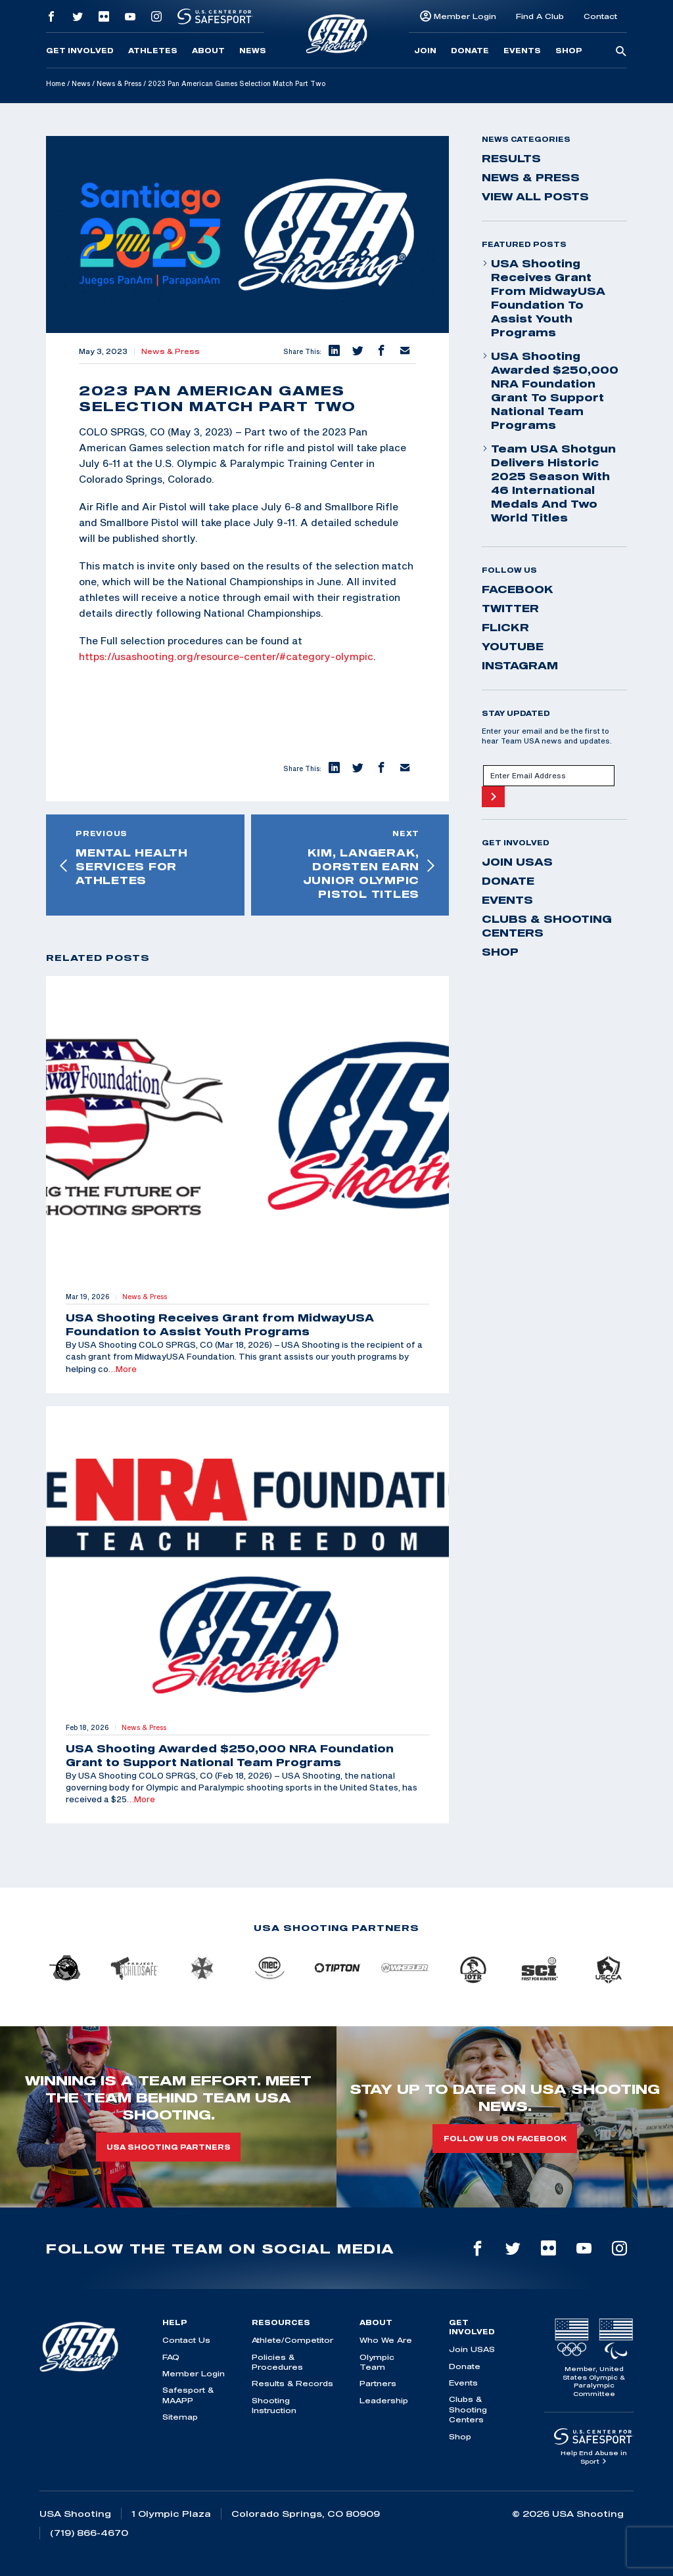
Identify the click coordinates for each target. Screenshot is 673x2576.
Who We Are (386, 2340)
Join (425, 51)
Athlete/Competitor (292, 2340)
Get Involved (80, 51)
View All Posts (535, 196)
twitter (510, 608)
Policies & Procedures (277, 2362)
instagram (520, 665)
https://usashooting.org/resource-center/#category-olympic (226, 656)
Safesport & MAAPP (188, 2395)
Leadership (384, 2400)
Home (55, 83)
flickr (505, 627)
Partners (378, 2383)
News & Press (119, 83)
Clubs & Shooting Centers (547, 926)
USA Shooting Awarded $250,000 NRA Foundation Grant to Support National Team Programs (550, 390)
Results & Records (292, 2383)
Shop (568, 51)
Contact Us (186, 2340)
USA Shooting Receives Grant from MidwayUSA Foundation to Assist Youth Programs (543, 297)
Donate (470, 51)
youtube (513, 646)
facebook (517, 589)
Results (511, 158)
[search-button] (621, 51)
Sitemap (180, 2416)
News (252, 51)
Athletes (152, 51)
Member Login (465, 16)
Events (522, 51)
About (208, 51)
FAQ (170, 2357)
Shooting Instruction (274, 2405)
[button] (333, 351)
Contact (600, 16)
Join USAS (517, 862)
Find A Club (540, 16)
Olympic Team (377, 2362)
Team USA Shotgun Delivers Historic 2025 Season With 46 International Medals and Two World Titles (549, 483)
